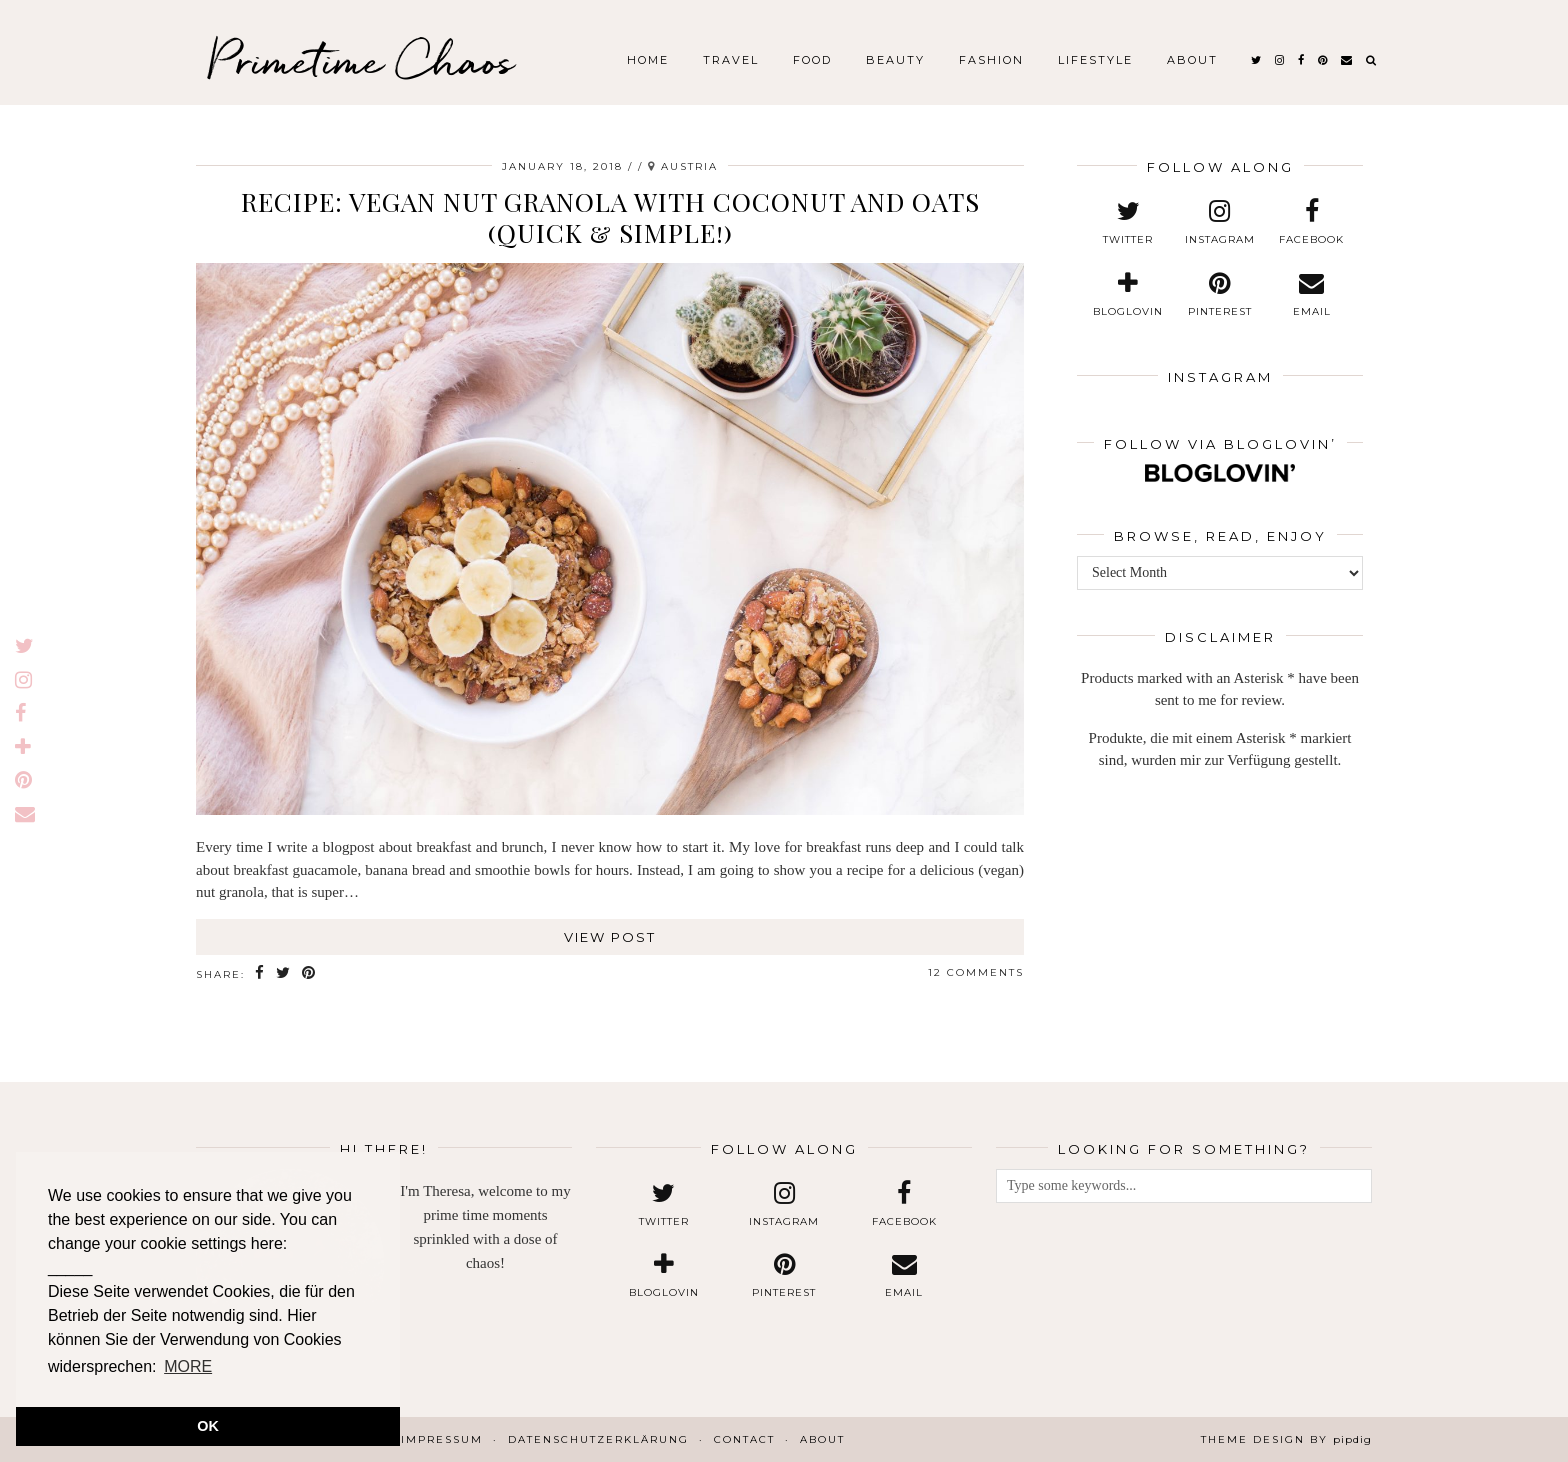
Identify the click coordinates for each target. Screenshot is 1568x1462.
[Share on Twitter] (284, 973)
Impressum (442, 1439)
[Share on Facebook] (260, 973)
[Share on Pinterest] (309, 973)
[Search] (1372, 60)
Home (648, 60)
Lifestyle (1095, 60)
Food (812, 60)
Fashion (991, 60)
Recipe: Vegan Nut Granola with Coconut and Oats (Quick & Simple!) (610, 217)
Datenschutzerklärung (598, 1439)
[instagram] (1280, 60)
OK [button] (208, 1426)
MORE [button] (188, 1366)
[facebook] (1302, 60)
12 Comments (976, 972)
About (1192, 60)
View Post (610, 937)
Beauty (895, 60)
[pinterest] (1323, 60)
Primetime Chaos (360, 60)
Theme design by (1286, 1439)
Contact (744, 1439)
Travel (731, 60)
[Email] (1347, 60)
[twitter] (1257, 60)
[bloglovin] (1129, 295)
